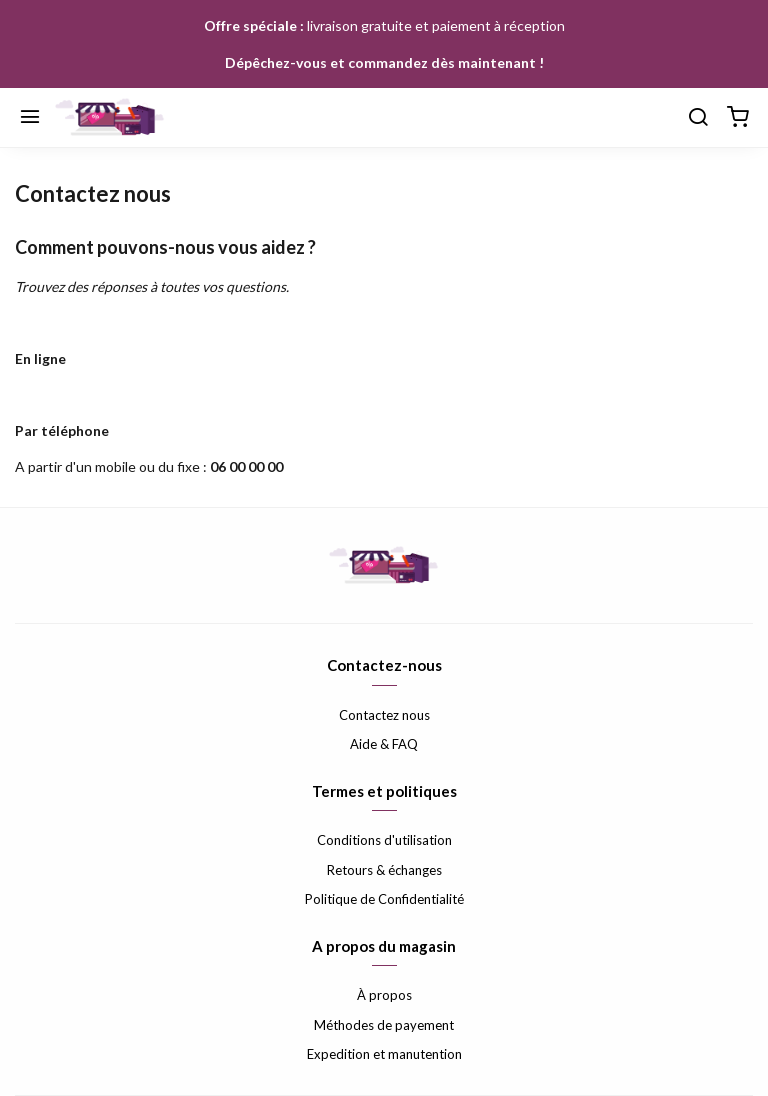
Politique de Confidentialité (384, 899)
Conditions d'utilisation (384, 840)
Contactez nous (384, 715)
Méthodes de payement (384, 1025)
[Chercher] (698, 118)
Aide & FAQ (384, 744)
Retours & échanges (384, 870)
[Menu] (30, 118)
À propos (384, 995)
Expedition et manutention (384, 1054)
